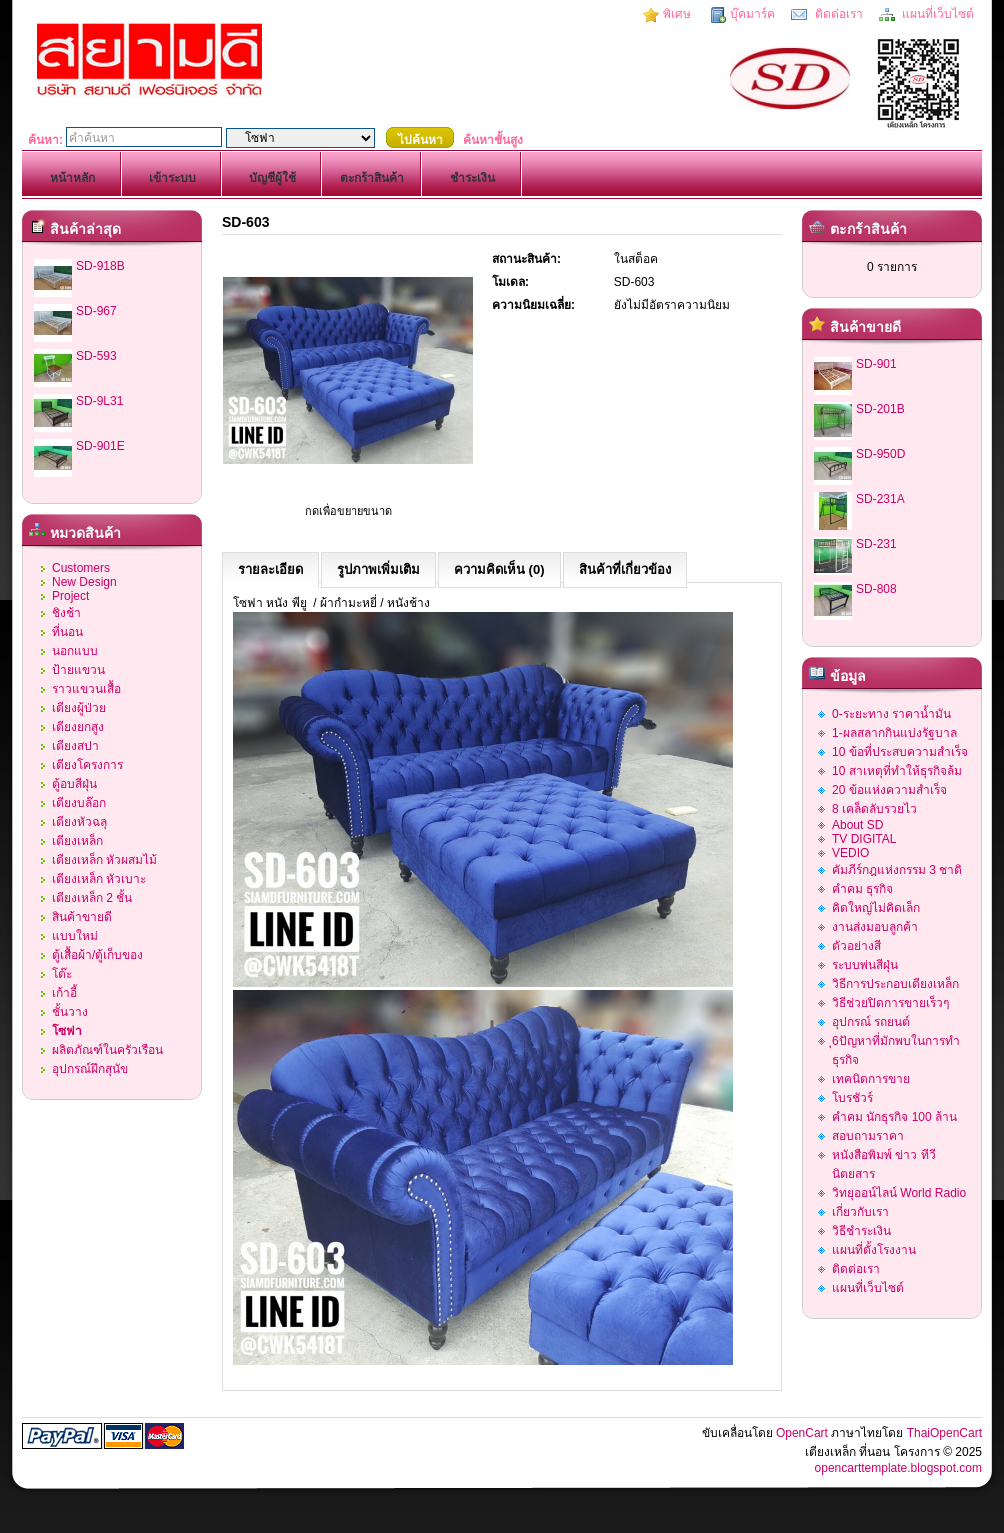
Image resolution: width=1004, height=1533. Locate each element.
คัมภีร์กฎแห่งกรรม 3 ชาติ (897, 870)
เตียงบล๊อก (79, 803)
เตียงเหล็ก (77, 841)
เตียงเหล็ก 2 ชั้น (92, 898)
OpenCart (802, 1433)
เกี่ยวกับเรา (860, 1212)
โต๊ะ (62, 974)
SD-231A (880, 499)
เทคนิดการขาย (871, 1079)
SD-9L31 (99, 401)
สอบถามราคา (868, 1136)
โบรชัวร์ (852, 1098)
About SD (857, 825)
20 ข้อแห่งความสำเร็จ (889, 790)
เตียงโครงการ (87, 765)
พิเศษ (677, 14)
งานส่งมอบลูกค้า (875, 927)
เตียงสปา (75, 746)
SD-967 (96, 311)
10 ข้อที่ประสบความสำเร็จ (900, 752)
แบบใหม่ (75, 936)
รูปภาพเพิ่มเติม (378, 569)
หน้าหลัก (72, 178)
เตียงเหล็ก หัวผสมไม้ (104, 860)
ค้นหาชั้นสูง (493, 140)
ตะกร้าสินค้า (372, 178)
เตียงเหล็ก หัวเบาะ (99, 879)
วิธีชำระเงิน (861, 1231)
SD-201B (880, 409)
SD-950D (880, 454)
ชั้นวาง (70, 1012)
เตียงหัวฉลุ (79, 822)
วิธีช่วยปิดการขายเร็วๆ (890, 1003)
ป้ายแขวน (78, 670)
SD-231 (876, 544)
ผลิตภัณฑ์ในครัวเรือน (107, 1050)
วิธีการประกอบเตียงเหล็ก (895, 984)
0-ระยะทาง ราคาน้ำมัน (891, 714)
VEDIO (850, 853)
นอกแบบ (75, 651)
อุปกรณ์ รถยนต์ (871, 1022)
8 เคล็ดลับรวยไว (874, 809)
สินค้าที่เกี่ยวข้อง (625, 569)
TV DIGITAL (864, 839)
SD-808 (876, 589)
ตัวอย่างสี (856, 946)
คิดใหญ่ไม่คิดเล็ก (876, 908)
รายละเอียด (270, 569)
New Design (84, 582)
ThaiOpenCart (944, 1433)
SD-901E (100, 446)
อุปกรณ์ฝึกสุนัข (90, 1069)
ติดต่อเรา (836, 14)
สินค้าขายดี (82, 917)
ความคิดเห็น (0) (499, 569)
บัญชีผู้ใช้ (272, 178)
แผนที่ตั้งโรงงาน (874, 1250)
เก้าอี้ (64, 993)
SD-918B (100, 266)
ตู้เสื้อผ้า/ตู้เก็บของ (97, 955)
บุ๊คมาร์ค (752, 14)
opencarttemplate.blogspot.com (898, 1468)
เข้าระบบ (172, 178)
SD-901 (876, 364)
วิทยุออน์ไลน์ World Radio (899, 1193)
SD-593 (96, 356)
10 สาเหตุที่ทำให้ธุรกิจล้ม (897, 771)
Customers (81, 568)
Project (70, 596)
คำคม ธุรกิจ (862, 889)
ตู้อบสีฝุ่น (74, 784)
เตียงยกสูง (78, 727)
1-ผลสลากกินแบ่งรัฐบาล (894, 733)
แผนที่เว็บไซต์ (936, 14)
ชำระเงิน (472, 178)
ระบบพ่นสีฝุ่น (865, 965)
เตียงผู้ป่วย (79, 708)
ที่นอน (67, 632)
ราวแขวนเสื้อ (86, 689)
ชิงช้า (66, 613)
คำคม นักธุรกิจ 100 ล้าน (894, 1117)
